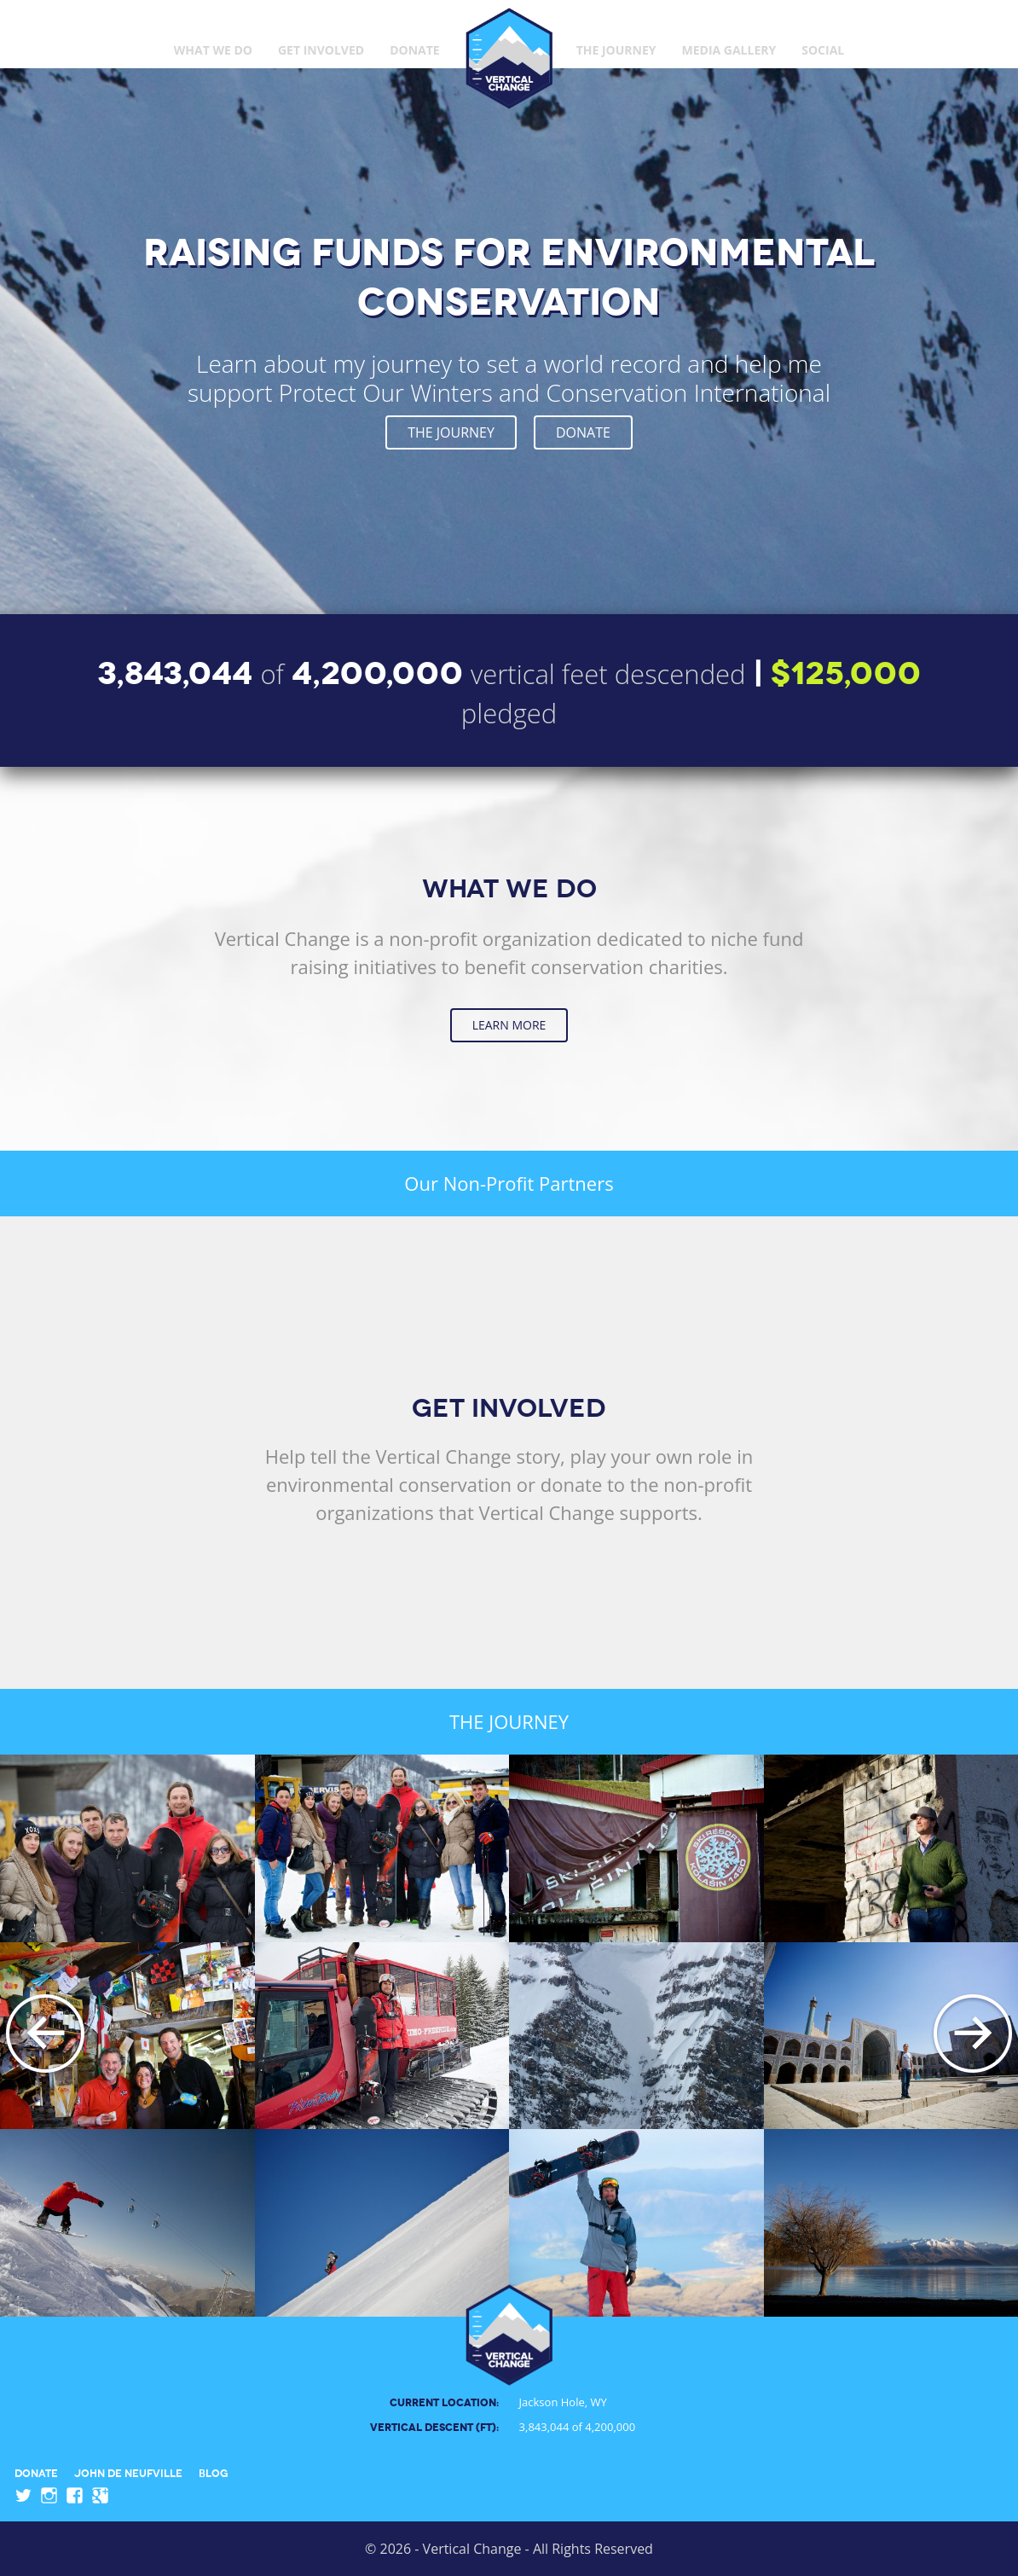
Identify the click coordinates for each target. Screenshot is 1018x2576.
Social (822, 50)
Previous (45, 2035)
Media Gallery (728, 50)
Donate (415, 50)
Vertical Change (509, 58)
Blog (213, 2472)
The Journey (616, 50)
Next (972, 2035)
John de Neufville (128, 2472)
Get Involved (321, 50)
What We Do (213, 50)
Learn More (509, 1025)
